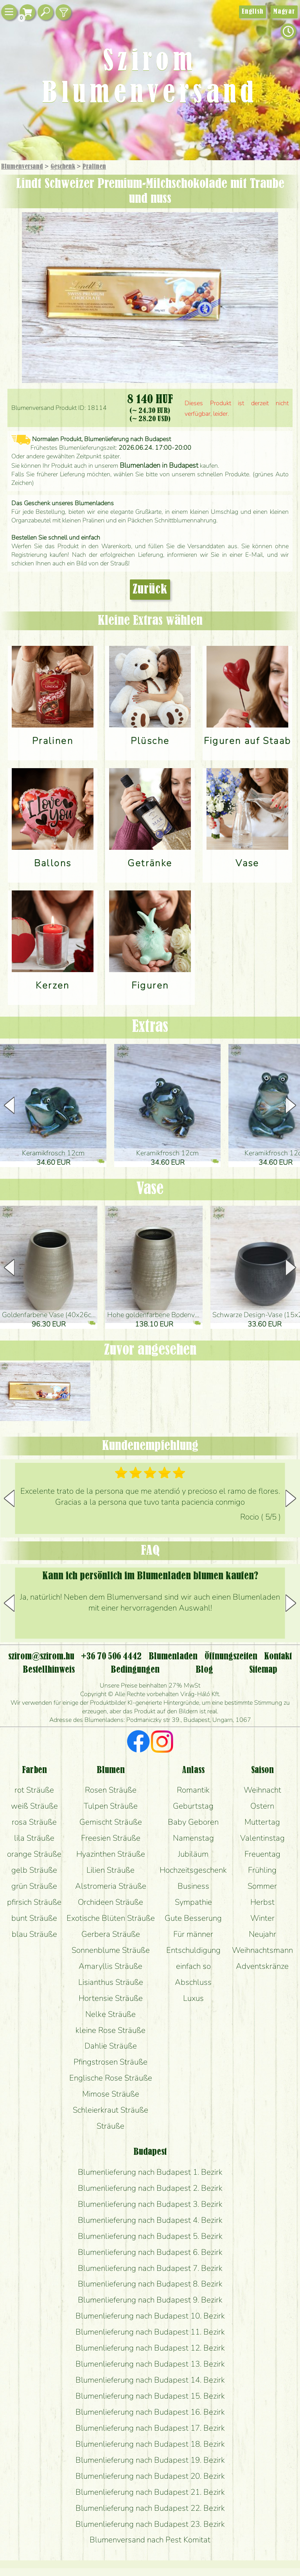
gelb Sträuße (34, 1870)
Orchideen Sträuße (110, 1902)
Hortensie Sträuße (111, 1998)
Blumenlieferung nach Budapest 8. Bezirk (150, 2283)
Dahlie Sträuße (110, 2045)
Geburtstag (193, 1805)
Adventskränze (262, 1966)
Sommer (262, 1886)
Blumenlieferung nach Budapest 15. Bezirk (150, 2395)
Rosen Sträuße (111, 1789)
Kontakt (278, 1656)
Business (193, 1886)
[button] (291, 1105)
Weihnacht (262, 1789)
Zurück (150, 589)
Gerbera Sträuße (110, 1934)
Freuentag (262, 1853)
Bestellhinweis (49, 1670)
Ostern (262, 1805)
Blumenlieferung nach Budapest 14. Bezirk (150, 2379)
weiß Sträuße (34, 1805)
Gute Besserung (193, 1918)
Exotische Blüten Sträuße (110, 1918)
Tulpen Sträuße (111, 1805)
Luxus (193, 1998)
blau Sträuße (34, 1934)
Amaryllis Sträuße (110, 1966)
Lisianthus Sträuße (110, 1982)
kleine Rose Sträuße (110, 2030)
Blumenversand (22, 167)
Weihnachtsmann (262, 1950)
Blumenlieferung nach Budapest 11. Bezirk (150, 2331)
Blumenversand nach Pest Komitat (150, 2539)
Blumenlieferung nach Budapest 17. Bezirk (150, 2427)
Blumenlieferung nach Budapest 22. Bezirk (150, 2508)
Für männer (193, 1934)
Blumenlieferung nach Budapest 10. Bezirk (150, 2315)
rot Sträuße (34, 1789)
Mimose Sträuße (110, 2093)
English (252, 12)
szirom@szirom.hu (41, 1656)
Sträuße (110, 2125)
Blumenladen (173, 1656)
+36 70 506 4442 (111, 1656)
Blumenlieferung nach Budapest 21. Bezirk (150, 2492)
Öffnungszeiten (231, 1656)
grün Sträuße (34, 1886)
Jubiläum (193, 1853)
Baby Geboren (193, 1821)
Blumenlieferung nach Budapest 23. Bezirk (150, 2524)
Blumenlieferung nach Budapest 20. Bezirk (150, 2476)
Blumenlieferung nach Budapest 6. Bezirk (150, 2252)
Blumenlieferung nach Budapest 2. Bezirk (150, 2188)
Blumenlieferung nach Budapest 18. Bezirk (150, 2443)
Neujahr (262, 1934)
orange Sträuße (34, 1853)
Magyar (284, 12)
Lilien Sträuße (110, 1870)
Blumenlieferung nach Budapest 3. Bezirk (150, 2204)
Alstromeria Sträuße (110, 1886)
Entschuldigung (193, 1950)
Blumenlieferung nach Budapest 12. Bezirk (150, 2347)
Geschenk (62, 167)
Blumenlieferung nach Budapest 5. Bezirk (150, 2236)
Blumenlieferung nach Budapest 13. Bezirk (150, 2363)
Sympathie (193, 1902)
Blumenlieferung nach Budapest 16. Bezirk (150, 2411)
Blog (204, 1670)
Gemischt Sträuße (110, 1821)
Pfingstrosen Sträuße (110, 2061)
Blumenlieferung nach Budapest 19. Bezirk (150, 2459)
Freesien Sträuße (110, 1837)
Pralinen (94, 167)
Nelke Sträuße (110, 2014)
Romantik (193, 1789)
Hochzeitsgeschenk (193, 1870)
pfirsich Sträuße (34, 1902)
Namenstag (193, 1837)
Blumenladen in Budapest (159, 465)
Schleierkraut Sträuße (110, 2109)
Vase (150, 1189)
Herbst (262, 1902)
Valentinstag (262, 1837)
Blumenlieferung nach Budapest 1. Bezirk (150, 2172)
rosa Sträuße (34, 1821)
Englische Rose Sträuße (110, 2077)
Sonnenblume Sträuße (111, 1950)
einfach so (193, 1966)
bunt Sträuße (34, 1918)
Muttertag (262, 1821)
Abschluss (193, 1982)
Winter (262, 1918)
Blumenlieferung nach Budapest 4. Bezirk (150, 2220)
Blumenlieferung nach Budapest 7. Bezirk (150, 2268)
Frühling (262, 1870)
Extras (150, 1027)
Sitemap (263, 1670)
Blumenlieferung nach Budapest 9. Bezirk (150, 2299)
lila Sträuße (34, 1837)
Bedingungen (135, 1670)
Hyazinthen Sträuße (110, 1853)
